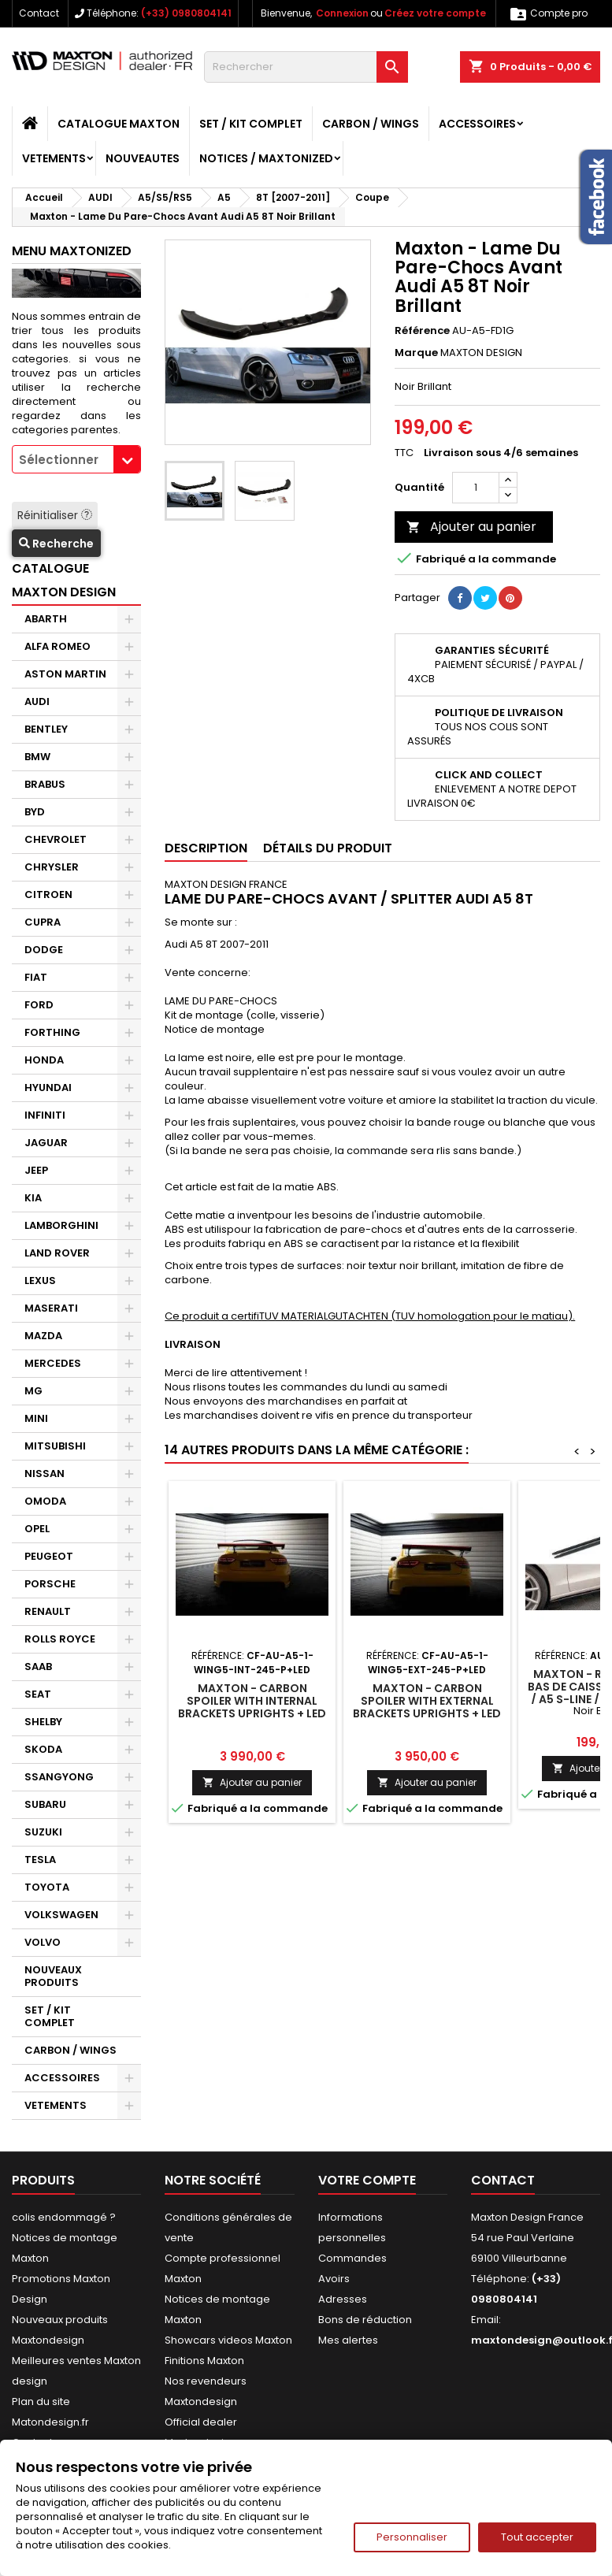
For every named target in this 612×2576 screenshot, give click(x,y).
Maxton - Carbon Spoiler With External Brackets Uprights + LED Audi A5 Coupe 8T (427, 1707)
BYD (34, 811)
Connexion (342, 13)
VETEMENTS (54, 158)
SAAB (38, 1666)
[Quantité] (475, 487)
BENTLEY (46, 729)
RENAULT (47, 1611)
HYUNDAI (48, 1087)
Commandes (352, 2258)
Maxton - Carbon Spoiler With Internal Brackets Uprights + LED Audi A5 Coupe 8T (252, 1707)
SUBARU (45, 1804)
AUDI (37, 701)
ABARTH (45, 618)
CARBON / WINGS (370, 124)
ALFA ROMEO (57, 646)
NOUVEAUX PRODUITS (53, 1976)
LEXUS (40, 1280)
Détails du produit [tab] (327, 848)
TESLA (40, 1859)
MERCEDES (52, 1363)
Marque (416, 353)
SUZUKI (43, 1831)
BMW (37, 756)
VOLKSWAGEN (61, 1914)
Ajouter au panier (471, 527)
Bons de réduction (365, 2319)
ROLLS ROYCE (59, 1638)
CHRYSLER (51, 866)
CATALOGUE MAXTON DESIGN (64, 580)
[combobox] (76, 459)
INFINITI (44, 1115)
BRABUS (44, 784)
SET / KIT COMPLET (250, 124)
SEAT (37, 1694)
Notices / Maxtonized (266, 158)
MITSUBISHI (55, 1445)
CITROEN (48, 894)
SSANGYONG (59, 1776)
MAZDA (43, 1335)
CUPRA (42, 922)
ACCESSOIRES (477, 124)
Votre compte (367, 2180)
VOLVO (42, 1942)
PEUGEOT (48, 1556)
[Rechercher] (306, 67)
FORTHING (52, 1032)
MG (33, 1390)
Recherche (56, 543)
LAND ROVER (57, 1252)
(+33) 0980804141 (186, 13)
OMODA (45, 1501)
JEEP (36, 1170)
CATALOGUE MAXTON (118, 124)
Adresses (342, 2299)
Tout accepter (537, 2537)
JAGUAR (46, 1142)
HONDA (44, 1059)
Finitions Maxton (204, 2360)
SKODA (43, 1749)
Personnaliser (411, 2537)
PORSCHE (50, 1583)
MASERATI (51, 1308)
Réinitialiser (54, 515)
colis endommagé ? (64, 2217)
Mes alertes (348, 2340)
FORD (39, 1004)
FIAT (35, 977)
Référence (422, 331)
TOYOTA (46, 1887)
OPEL (37, 1528)
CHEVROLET (55, 839)
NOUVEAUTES (143, 158)
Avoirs (334, 2278)
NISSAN (44, 1473)
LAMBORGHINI (61, 1225)
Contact (39, 13)
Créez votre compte (435, 13)
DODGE (43, 949)
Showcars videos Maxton (228, 2340)
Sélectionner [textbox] (58, 459)
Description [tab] (206, 848)
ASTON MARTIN (65, 673)
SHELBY (43, 1721)
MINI (36, 1418)
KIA (33, 1197)
